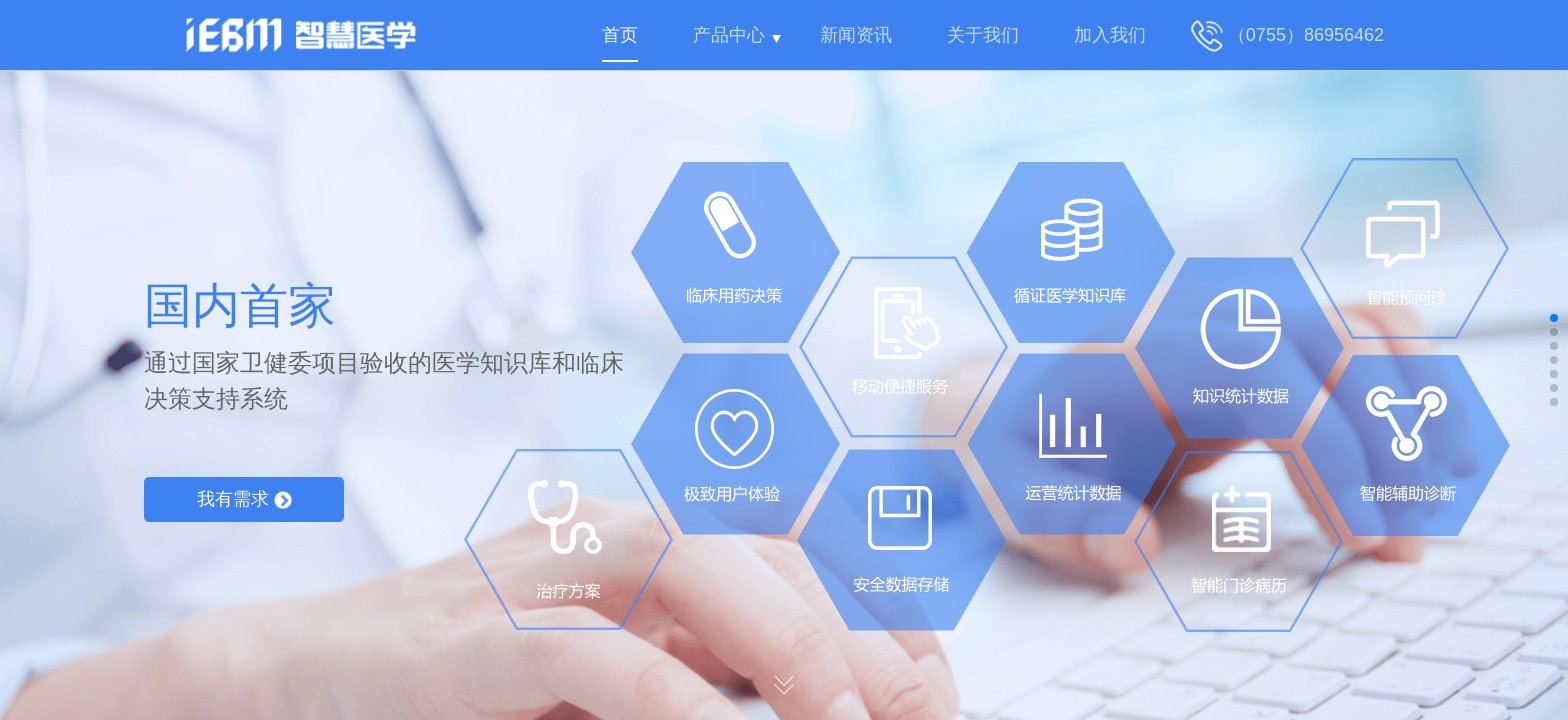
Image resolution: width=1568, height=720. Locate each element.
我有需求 (244, 499)
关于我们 (983, 35)
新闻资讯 (856, 35)
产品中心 (729, 35)
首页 (620, 35)
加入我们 (1110, 35)
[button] (1554, 318)
